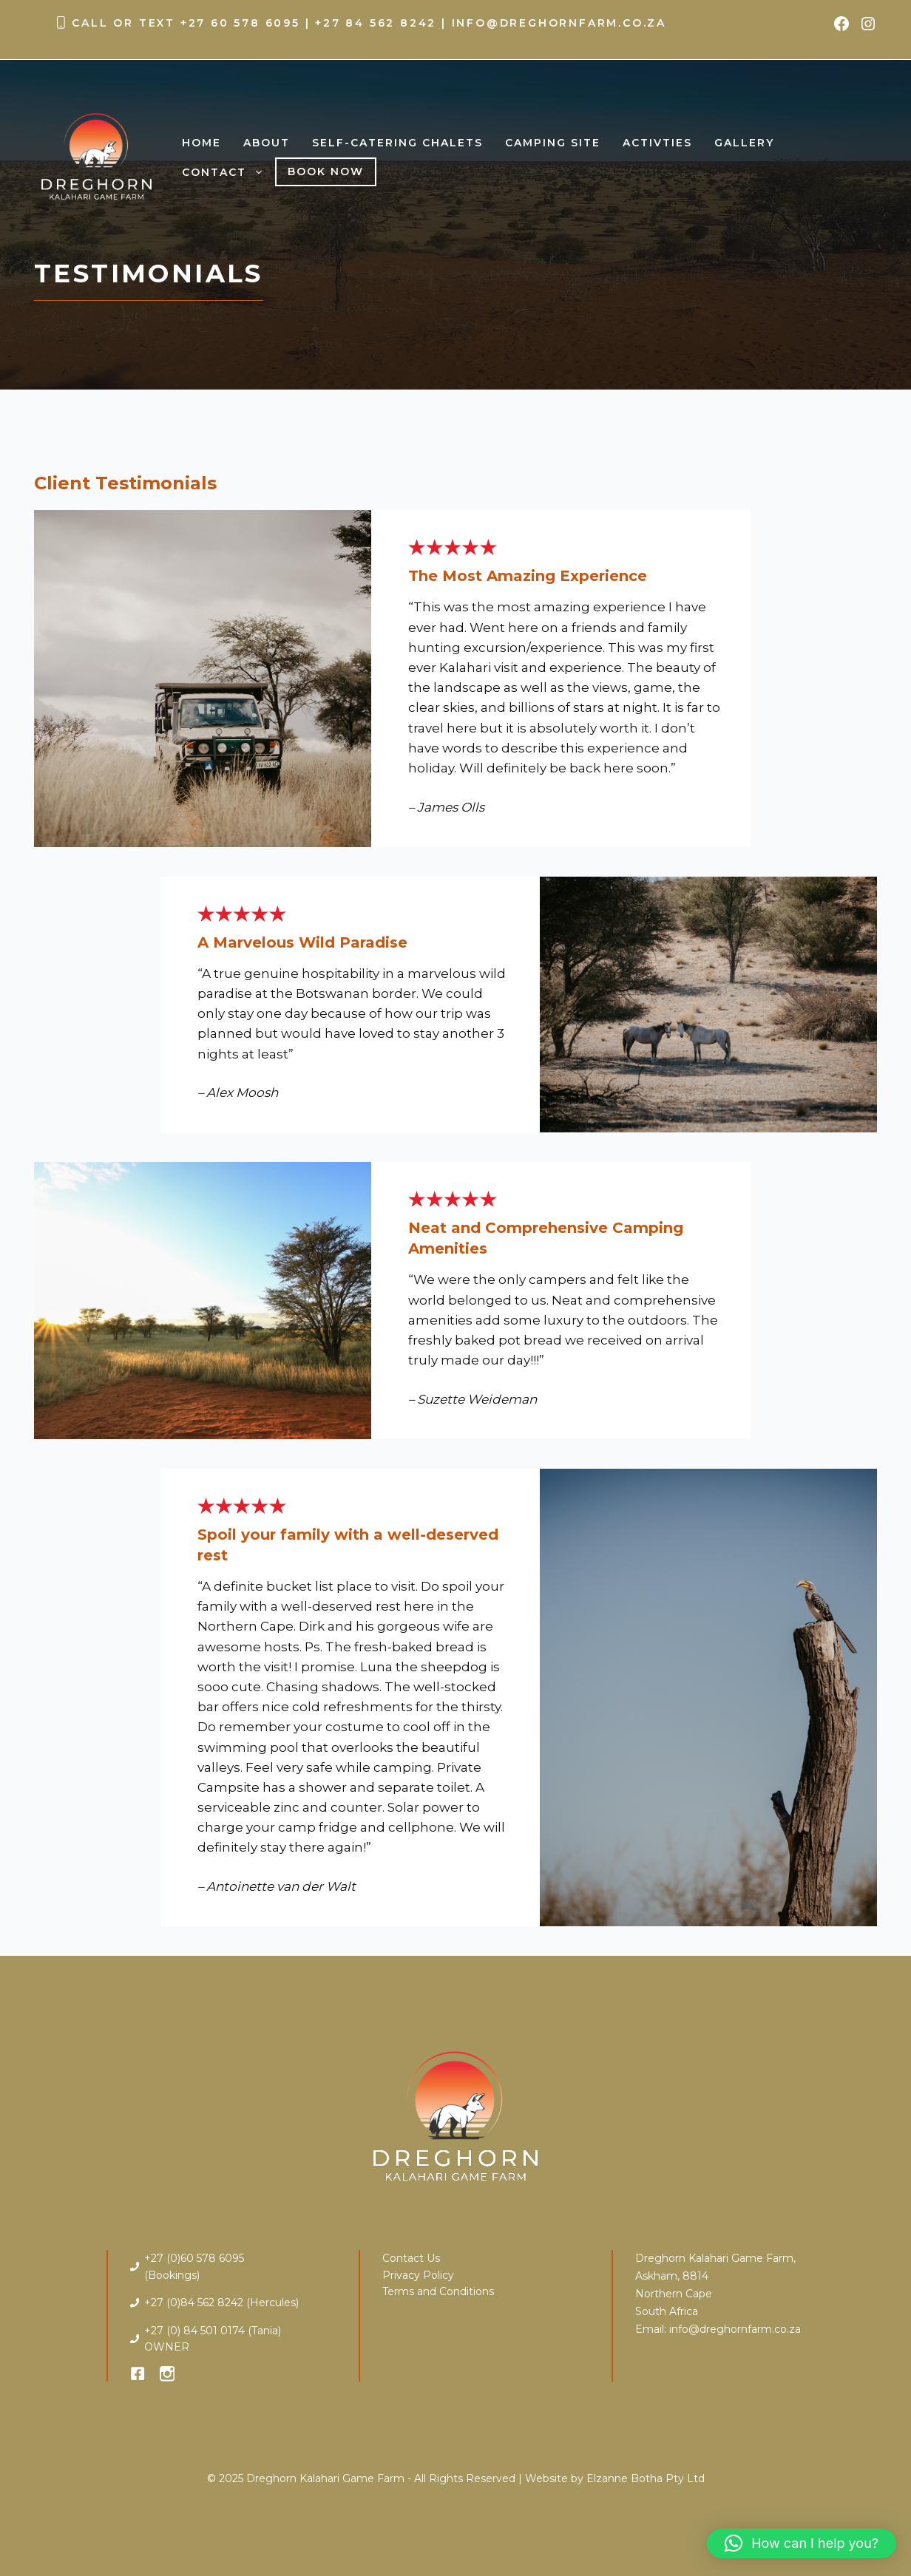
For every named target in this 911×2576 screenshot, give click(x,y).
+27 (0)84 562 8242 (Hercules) (221, 2302)
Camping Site (552, 142)
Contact (228, 172)
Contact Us (411, 2258)
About (266, 142)
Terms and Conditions (438, 2291)
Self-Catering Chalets (397, 142)
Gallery (744, 142)
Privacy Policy (418, 2275)
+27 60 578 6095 (240, 23)
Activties (657, 142)
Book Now (326, 171)
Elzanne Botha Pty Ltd (645, 2478)
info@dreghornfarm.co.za (559, 23)
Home (201, 142)
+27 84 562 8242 (375, 23)
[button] (801, 2543)
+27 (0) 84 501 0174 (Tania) (212, 2330)
